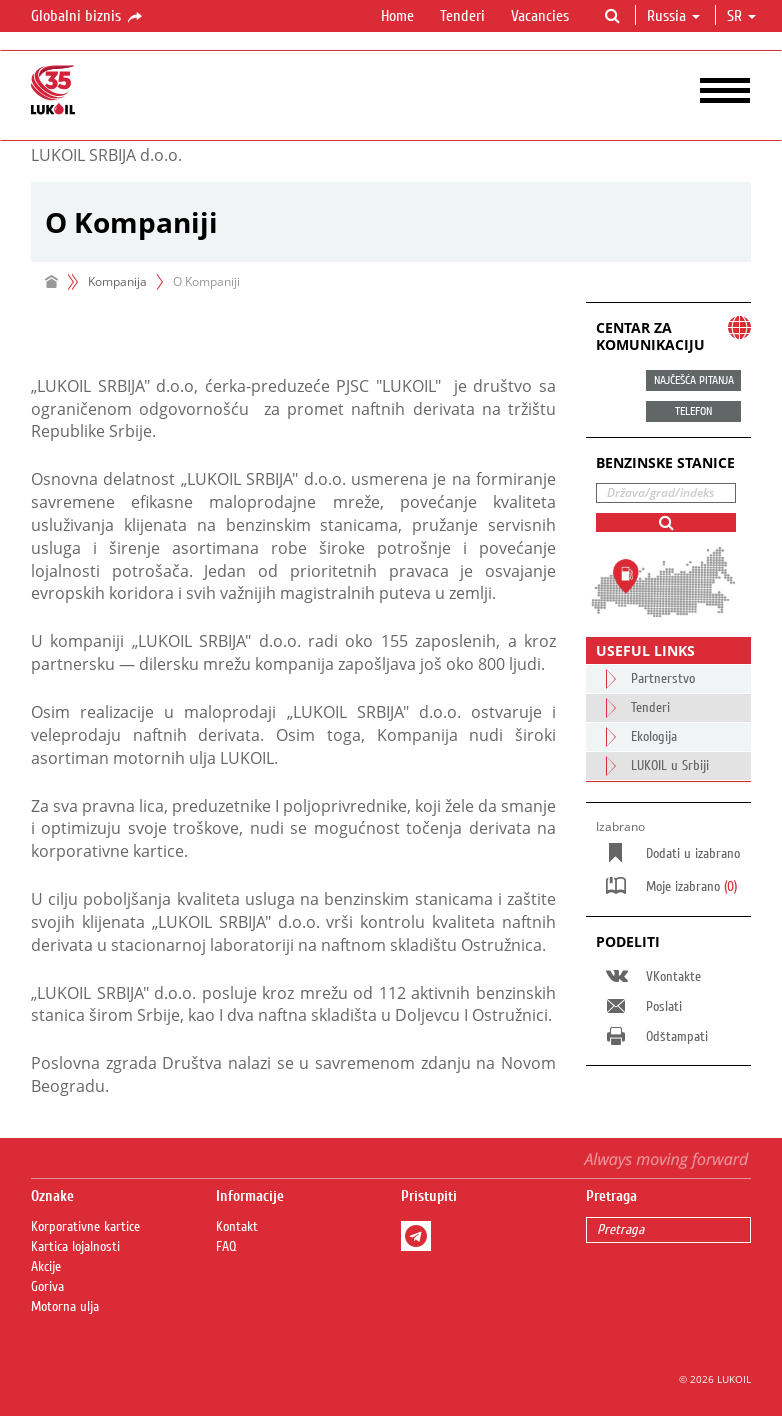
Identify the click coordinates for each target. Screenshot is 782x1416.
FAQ (226, 1247)
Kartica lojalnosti (75, 1247)
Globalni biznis (88, 17)
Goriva (47, 1287)
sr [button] (741, 16)
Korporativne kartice (85, 1227)
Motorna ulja (65, 1307)
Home (397, 16)
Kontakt (237, 1227)
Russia (673, 16)
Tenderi (462, 16)
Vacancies (540, 16)
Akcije (46, 1267)
